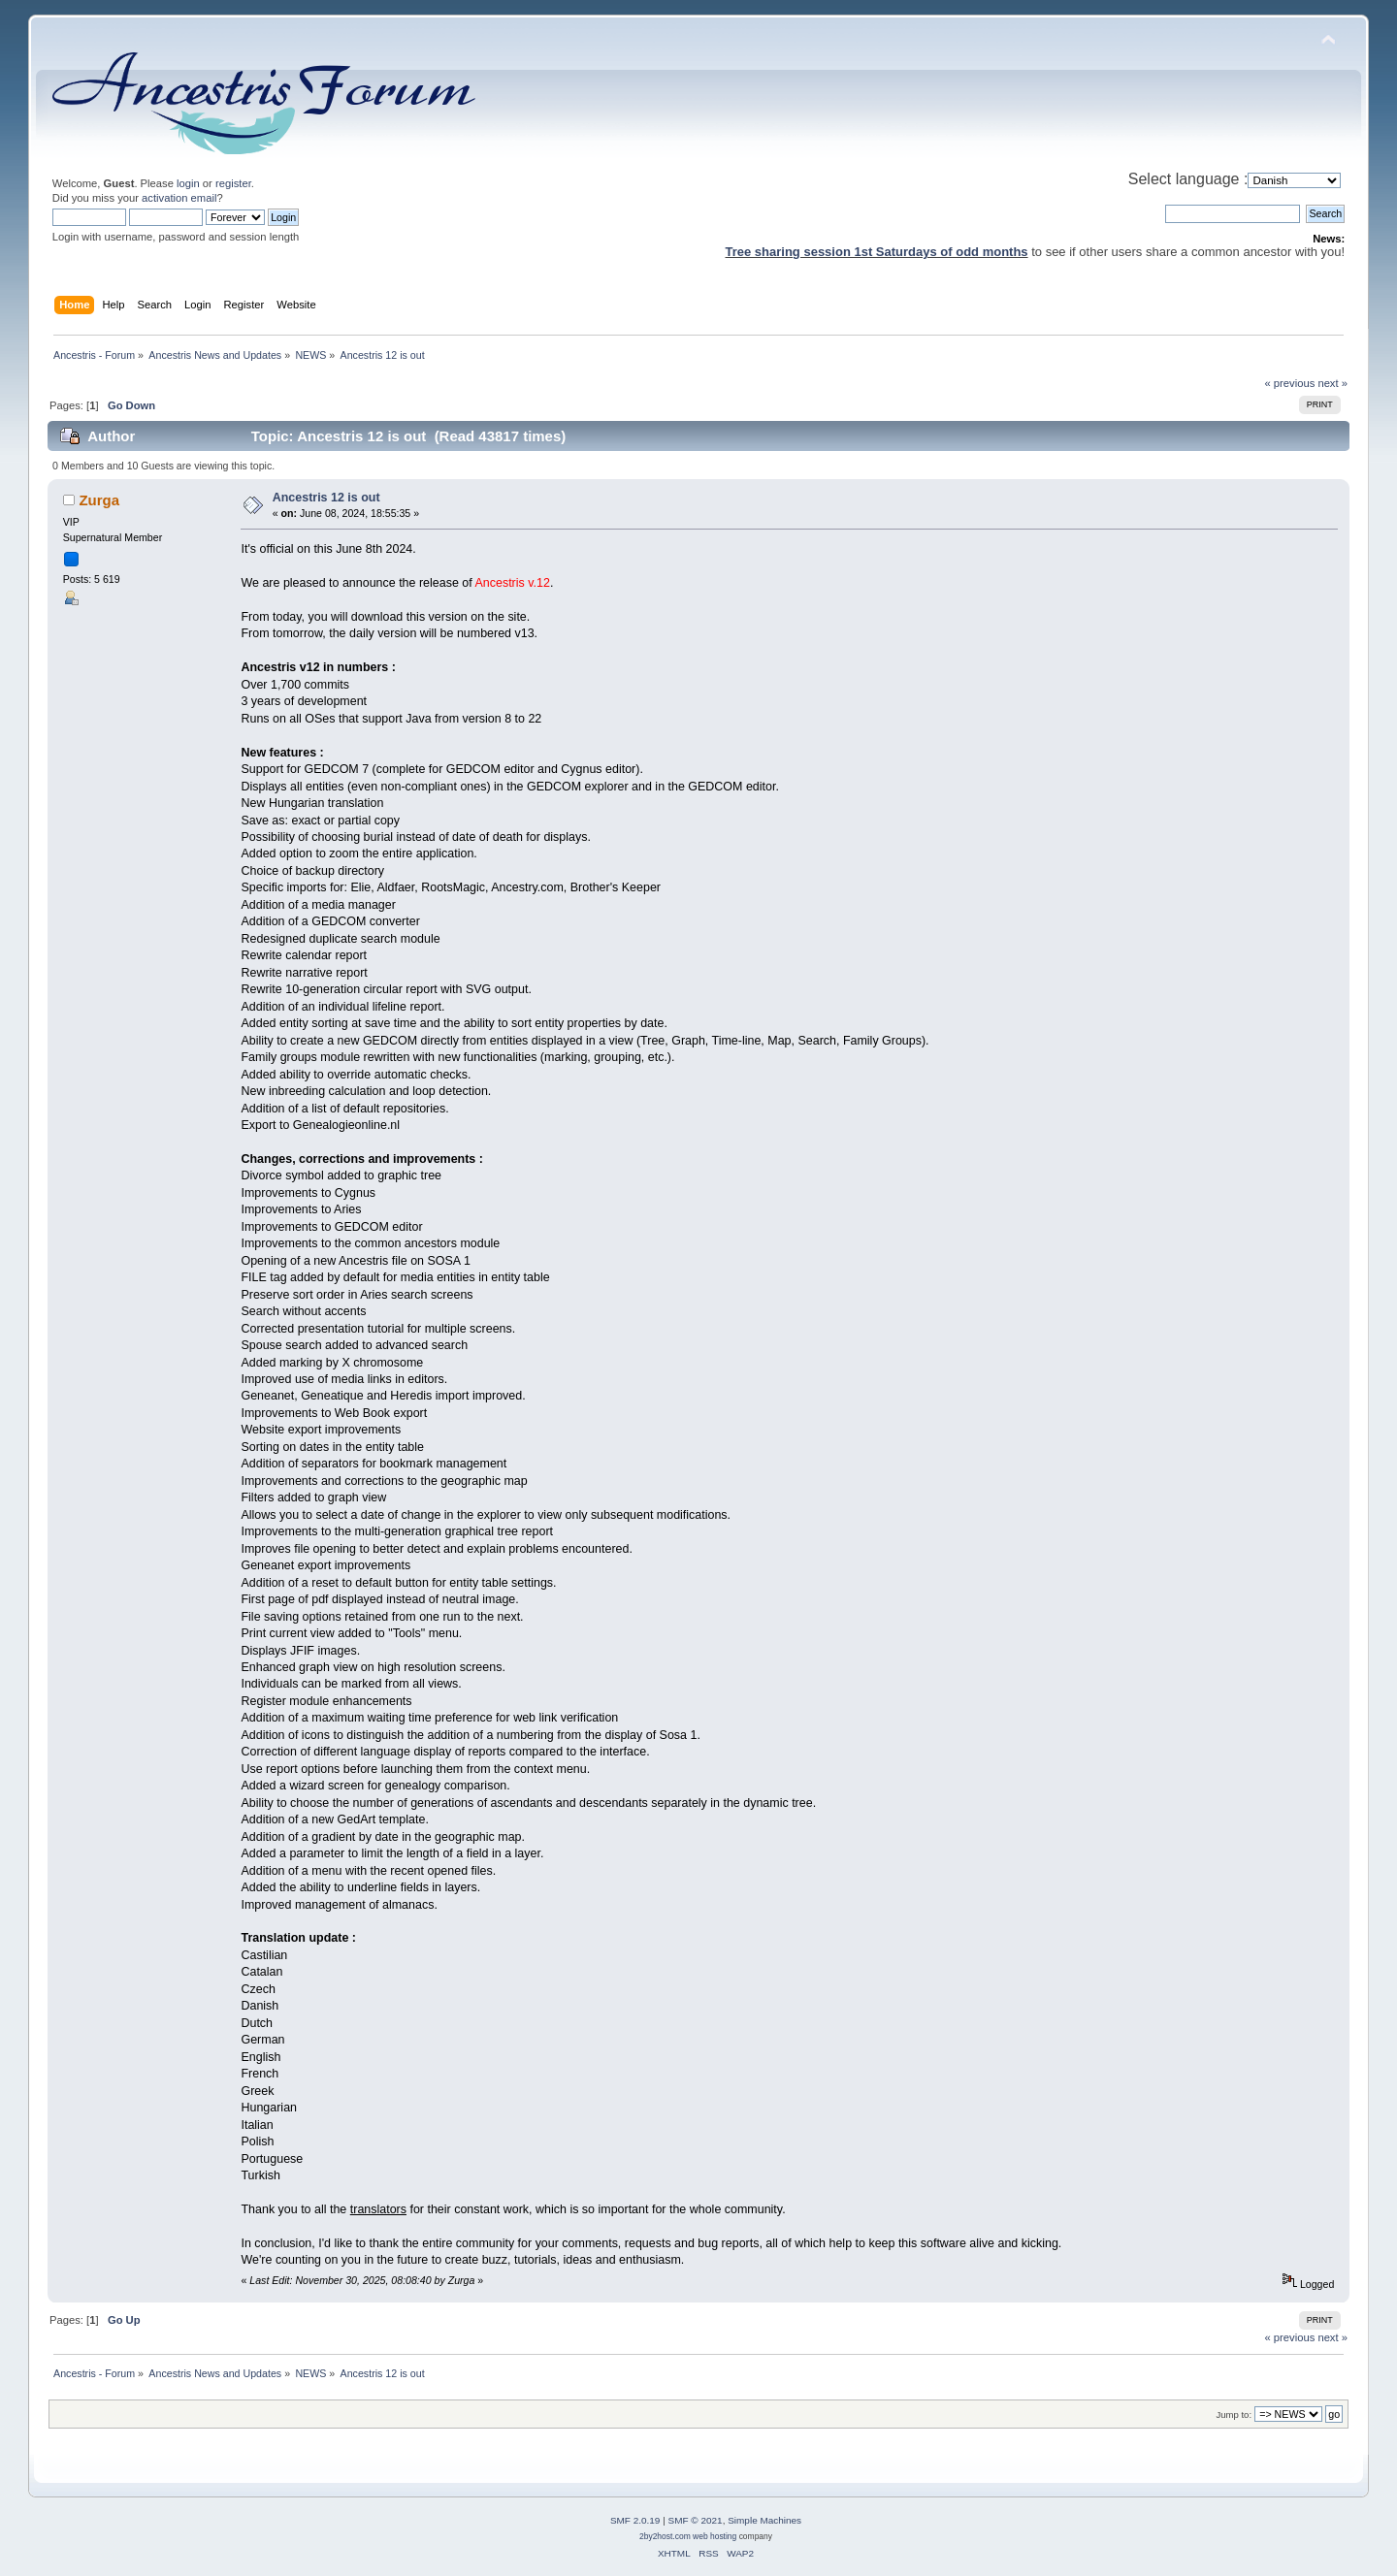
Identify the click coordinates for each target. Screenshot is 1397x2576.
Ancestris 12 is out (326, 497)
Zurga (99, 500)
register (233, 183)
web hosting (714, 2536)
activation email (179, 198)
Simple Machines (764, 2520)
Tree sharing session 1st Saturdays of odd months (877, 251)
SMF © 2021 (695, 2520)
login (188, 183)
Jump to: (1234, 2414)
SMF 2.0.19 (635, 2520)
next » (1332, 383)
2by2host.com (665, 2536)
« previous (1290, 383)
